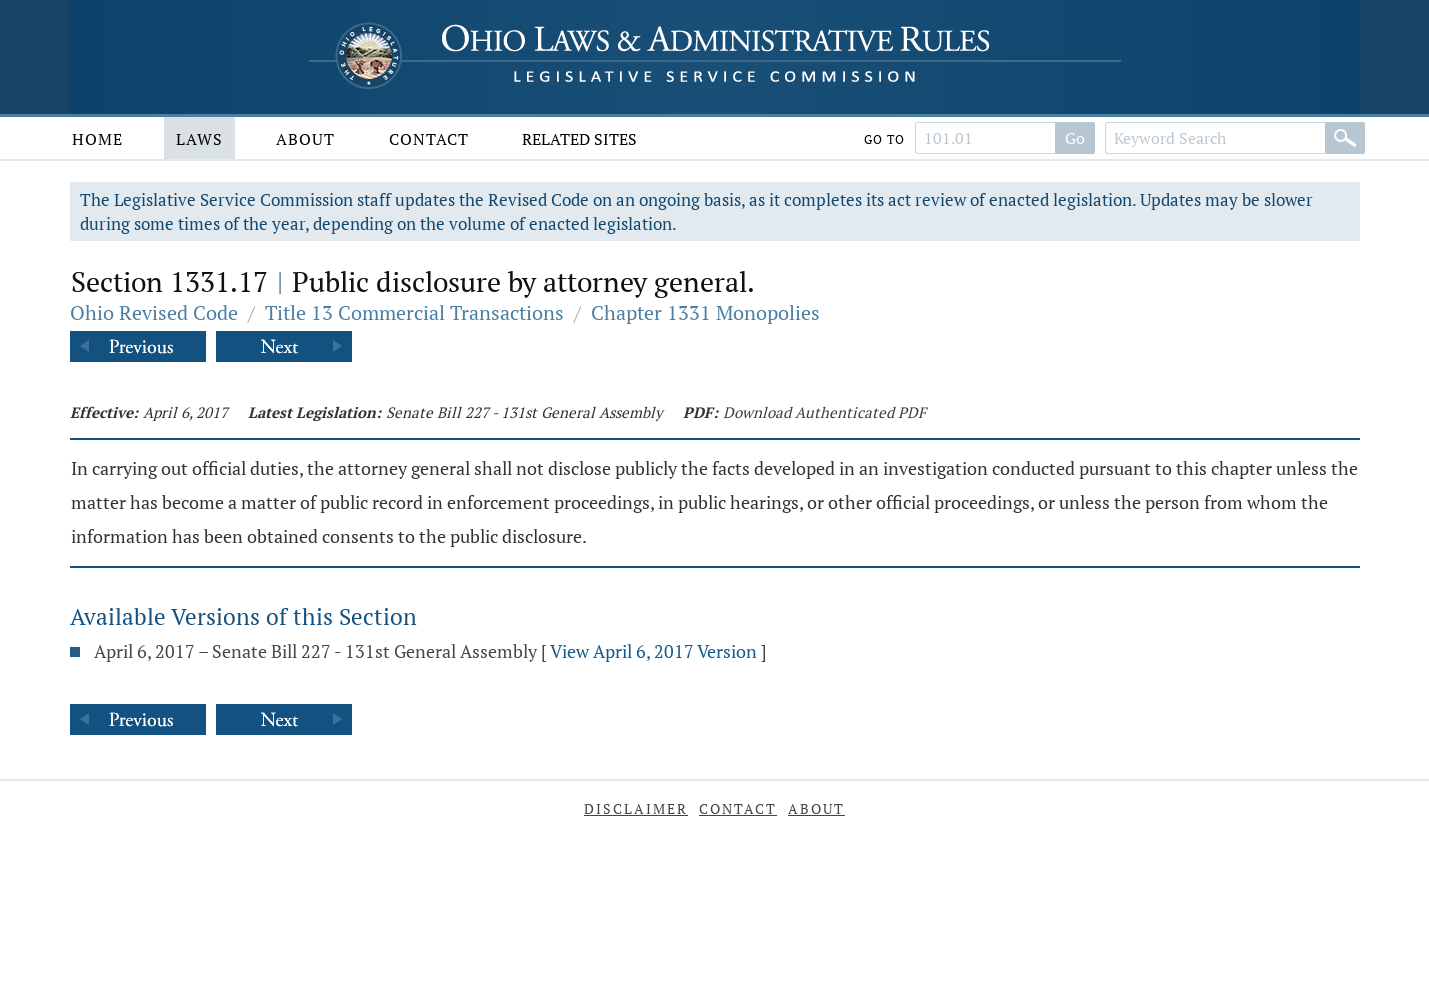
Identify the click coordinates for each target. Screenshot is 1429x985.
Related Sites (579, 139)
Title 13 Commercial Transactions (414, 312)
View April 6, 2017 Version (653, 651)
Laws (199, 139)
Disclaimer (636, 808)
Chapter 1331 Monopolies (705, 312)
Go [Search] (1075, 138)
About (305, 139)
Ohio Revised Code (154, 312)
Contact (429, 139)
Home (97, 139)
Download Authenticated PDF (824, 412)
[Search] (1345, 138)
